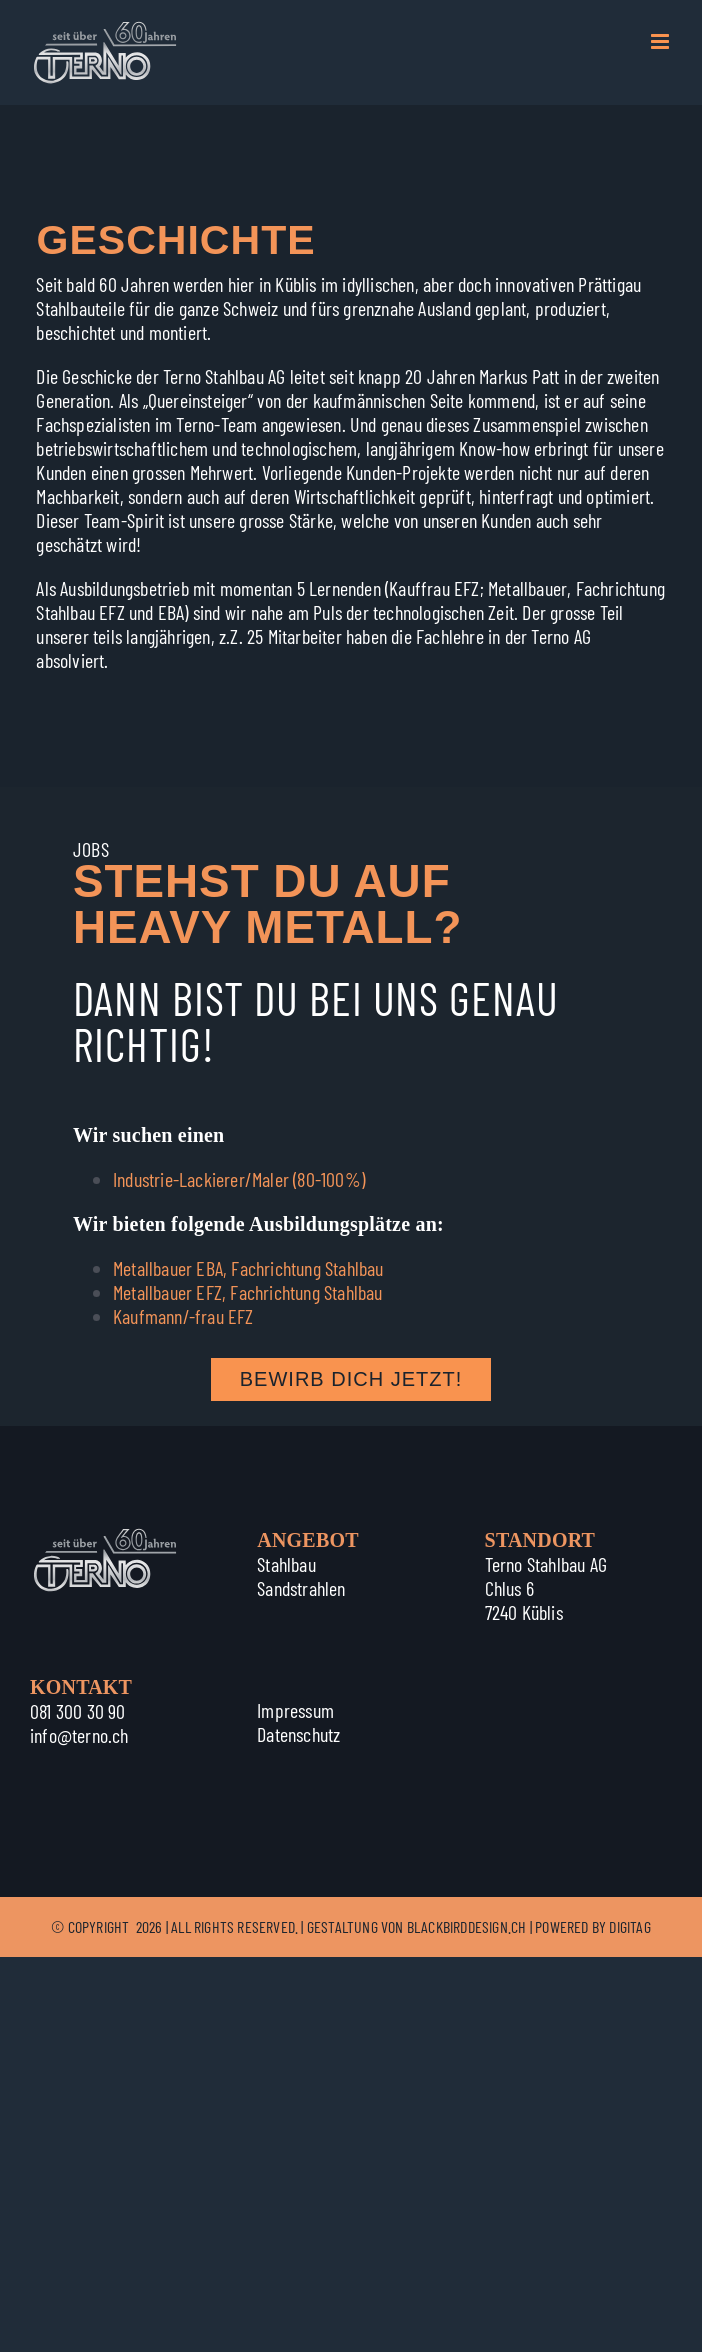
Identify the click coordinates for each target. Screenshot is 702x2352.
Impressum (295, 1710)
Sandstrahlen (301, 1588)
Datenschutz (298, 1734)
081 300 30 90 (78, 1711)
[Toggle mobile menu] (661, 41)
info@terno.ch (79, 1735)
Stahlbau (286, 1564)
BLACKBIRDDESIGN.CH (467, 1926)
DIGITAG (629, 1926)
